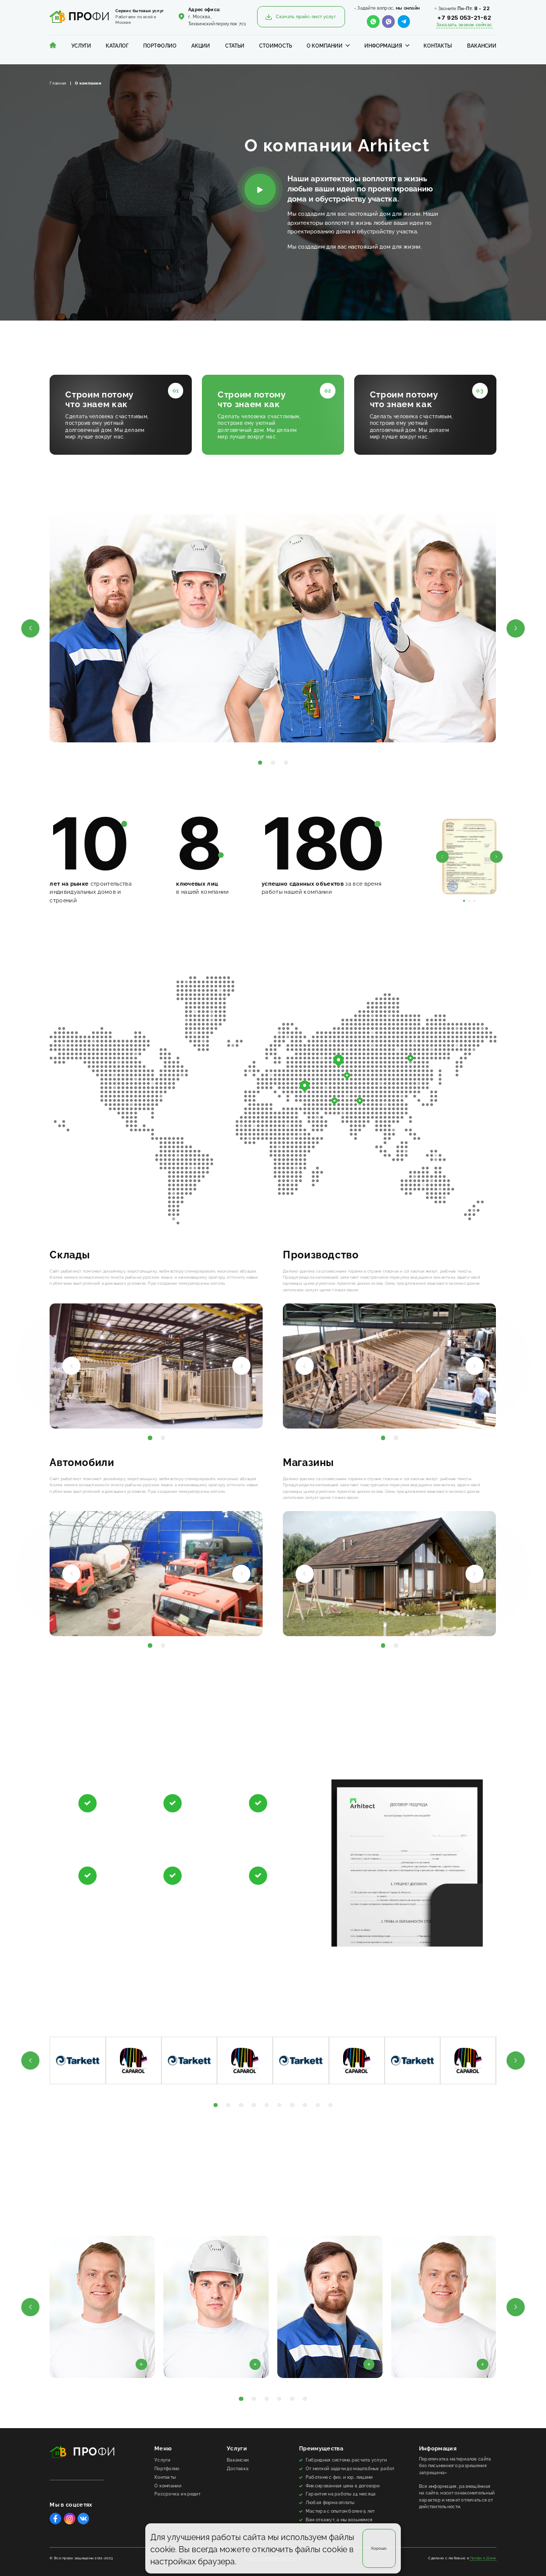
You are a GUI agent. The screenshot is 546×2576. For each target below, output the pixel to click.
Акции (200, 46)
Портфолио (160, 46)
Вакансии (481, 46)
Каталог (117, 46)
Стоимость (275, 46)
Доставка (237, 2468)
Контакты (438, 46)
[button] (30, 628)
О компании (325, 46)
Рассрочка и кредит (177, 2493)
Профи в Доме (483, 2558)
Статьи (234, 46)
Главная (58, 83)
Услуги (81, 46)
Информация (383, 46)
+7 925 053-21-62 (464, 17)
